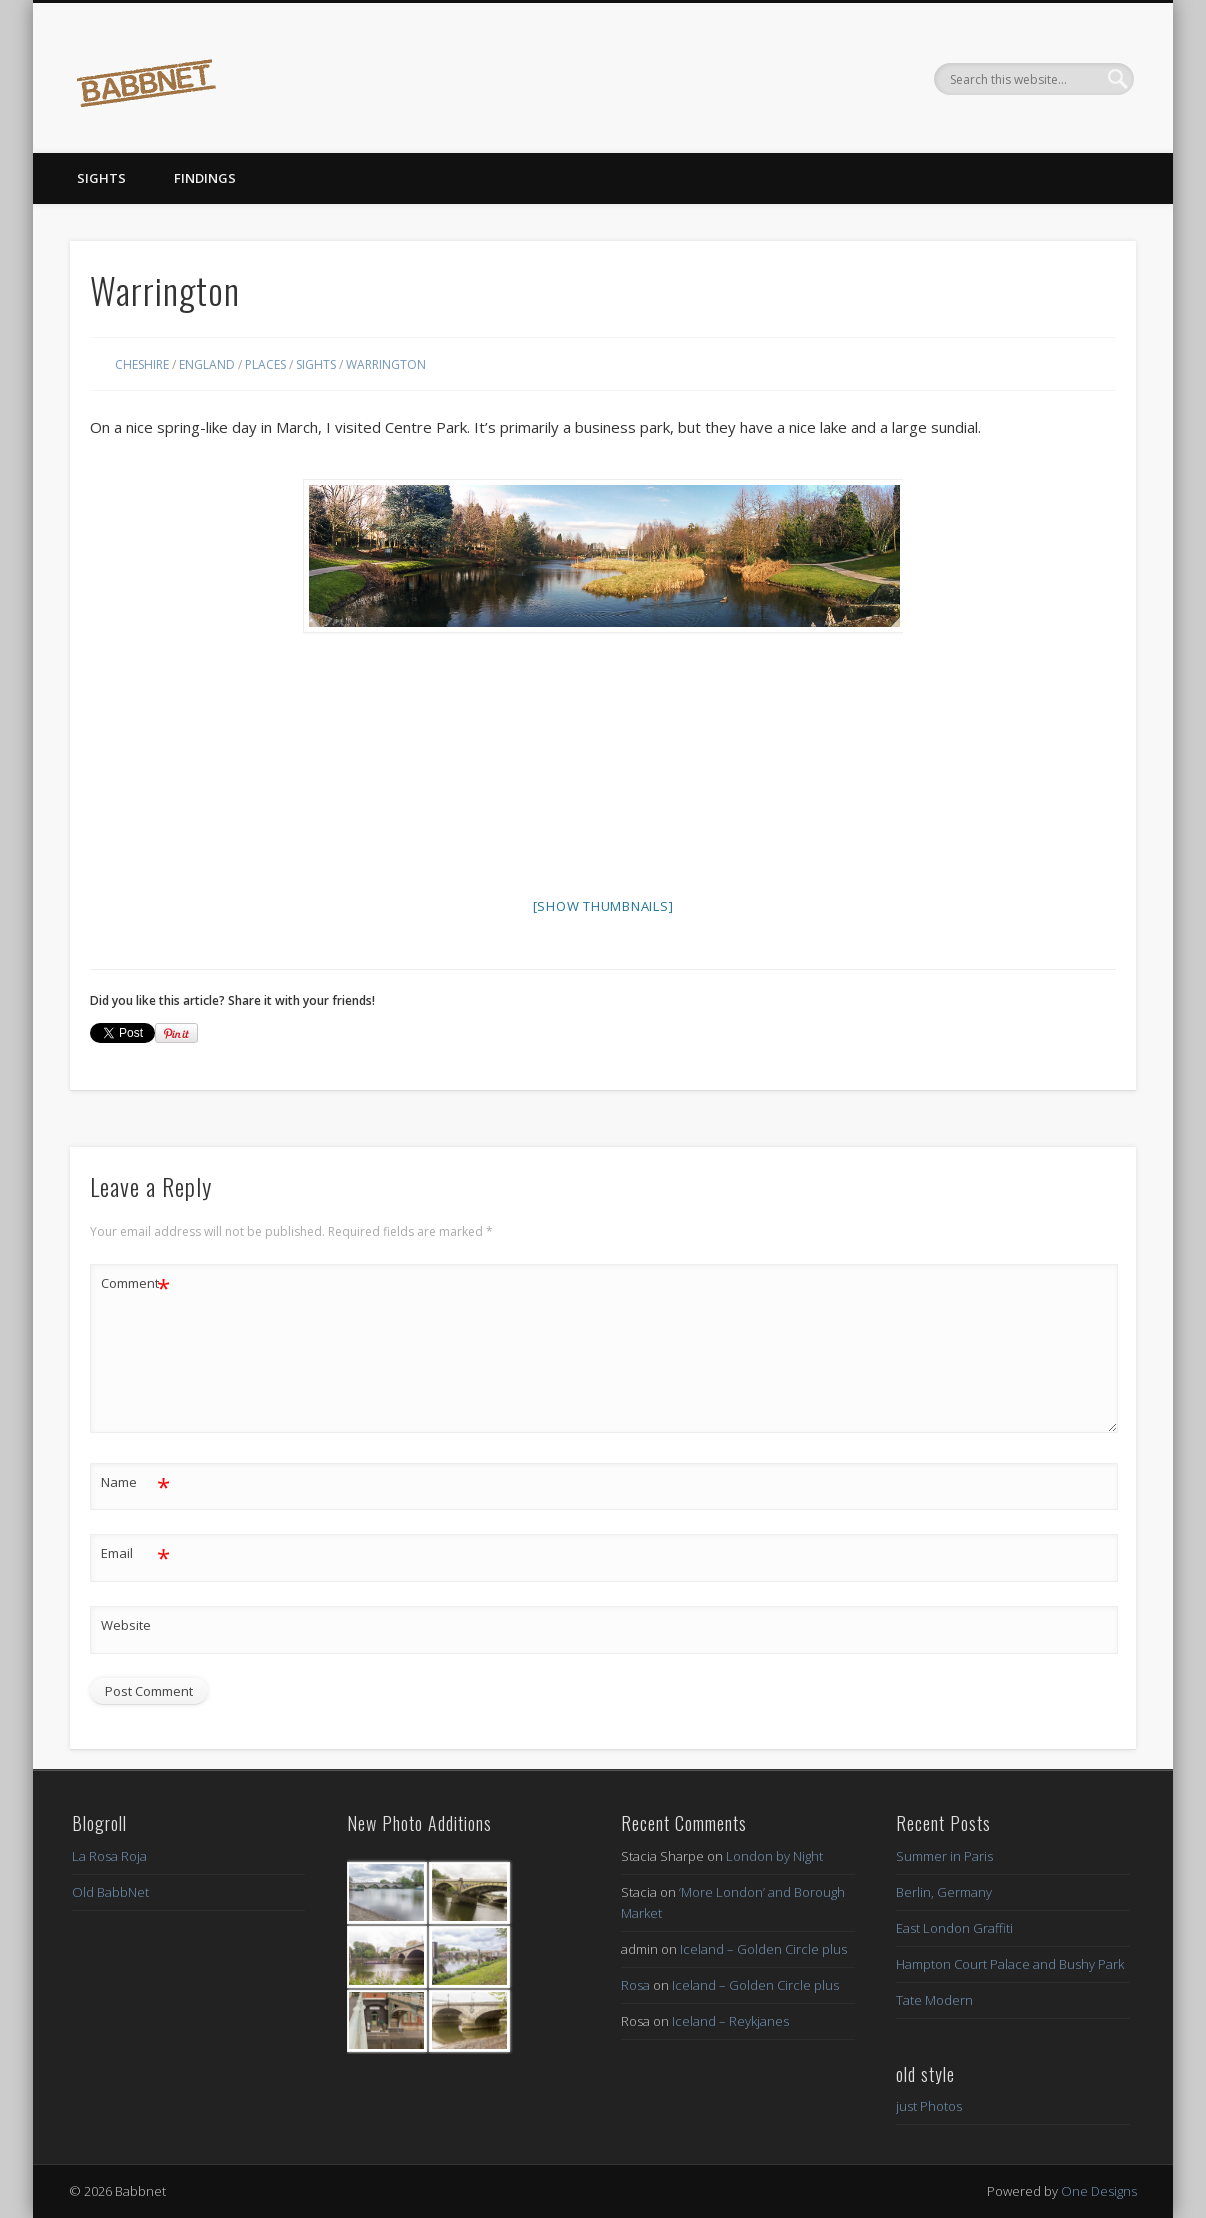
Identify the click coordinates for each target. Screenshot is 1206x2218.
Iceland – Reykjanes (730, 2021)
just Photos (929, 2106)
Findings (205, 178)
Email (135, 1553)
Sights (101, 178)
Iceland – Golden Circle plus (763, 1949)
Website (126, 1625)
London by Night (774, 1856)
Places (265, 364)
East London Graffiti (954, 1928)
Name (135, 1482)
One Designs (1099, 2191)
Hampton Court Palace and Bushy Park (1010, 1964)
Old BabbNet (110, 1892)
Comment (135, 1283)
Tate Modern (934, 2000)
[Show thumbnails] (603, 906)
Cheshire (142, 364)
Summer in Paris (944, 1856)
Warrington (386, 364)
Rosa (635, 1985)
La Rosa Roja (109, 1856)
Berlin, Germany (944, 1892)
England (207, 364)
